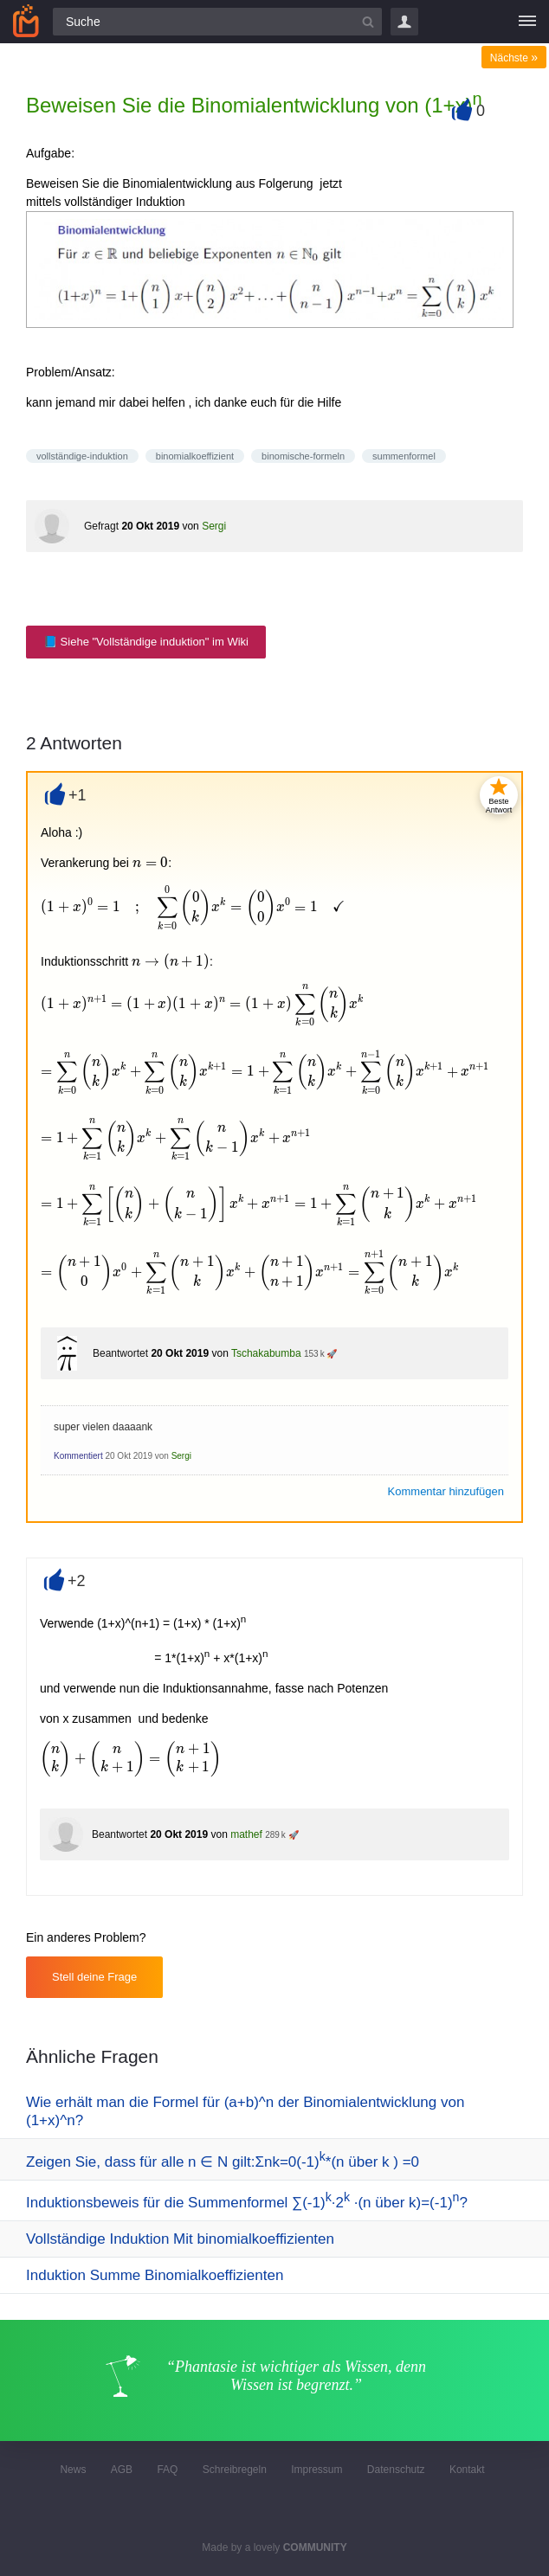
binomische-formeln (303, 456)
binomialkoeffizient (195, 456)
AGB (121, 2470)
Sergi (214, 526)
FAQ (167, 2470)
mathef (246, 1834)
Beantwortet (120, 1353)
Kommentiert (78, 1456)
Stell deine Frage (94, 1976)
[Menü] (527, 21)
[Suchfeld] (217, 21)
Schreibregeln (235, 2470)
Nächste (514, 58)
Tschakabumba (266, 1353)
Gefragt (101, 526)
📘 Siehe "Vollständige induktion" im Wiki (146, 641)
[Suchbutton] (368, 21)
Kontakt (467, 2470)
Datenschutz (396, 2470)
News (73, 2470)
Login (404, 21)
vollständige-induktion (82, 456)
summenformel (404, 456)
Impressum (316, 2470)
